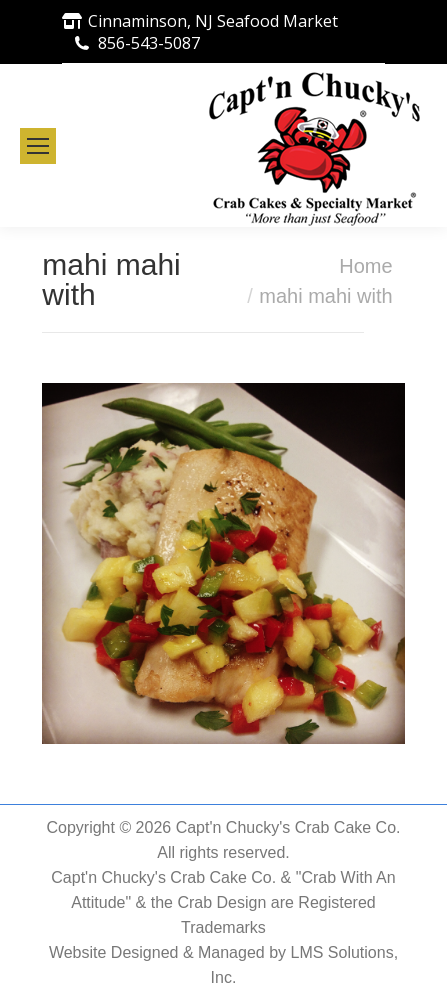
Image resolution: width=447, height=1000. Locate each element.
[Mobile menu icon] (38, 146)
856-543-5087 (149, 43)
